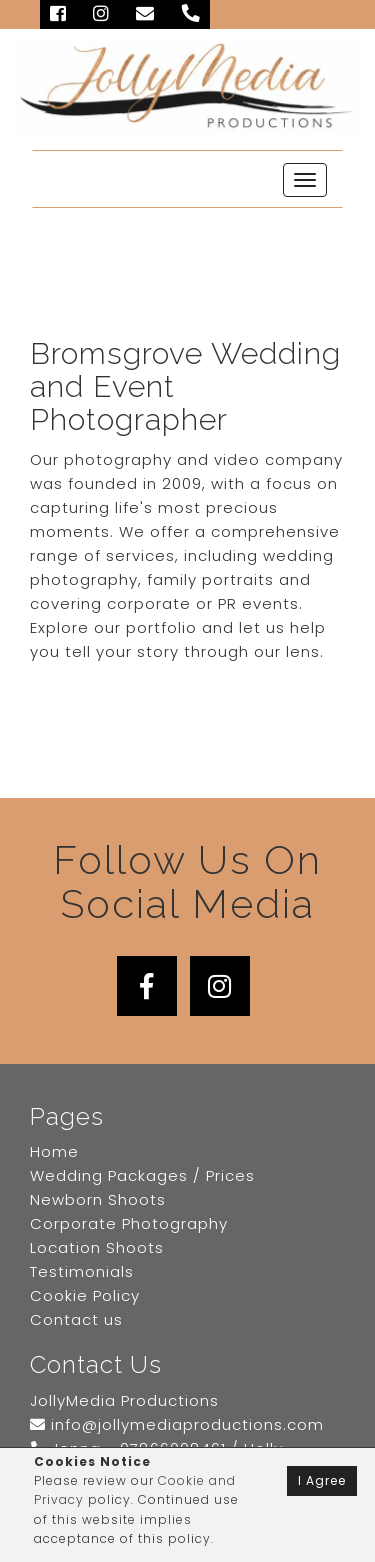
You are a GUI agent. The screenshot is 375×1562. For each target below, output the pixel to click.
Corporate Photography (129, 1223)
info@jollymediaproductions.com (177, 1424)
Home (54, 1151)
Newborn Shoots (98, 1199)
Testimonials (82, 1271)
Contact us (76, 1319)
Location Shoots (97, 1247)
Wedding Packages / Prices (142, 1175)
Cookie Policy (85, 1295)
